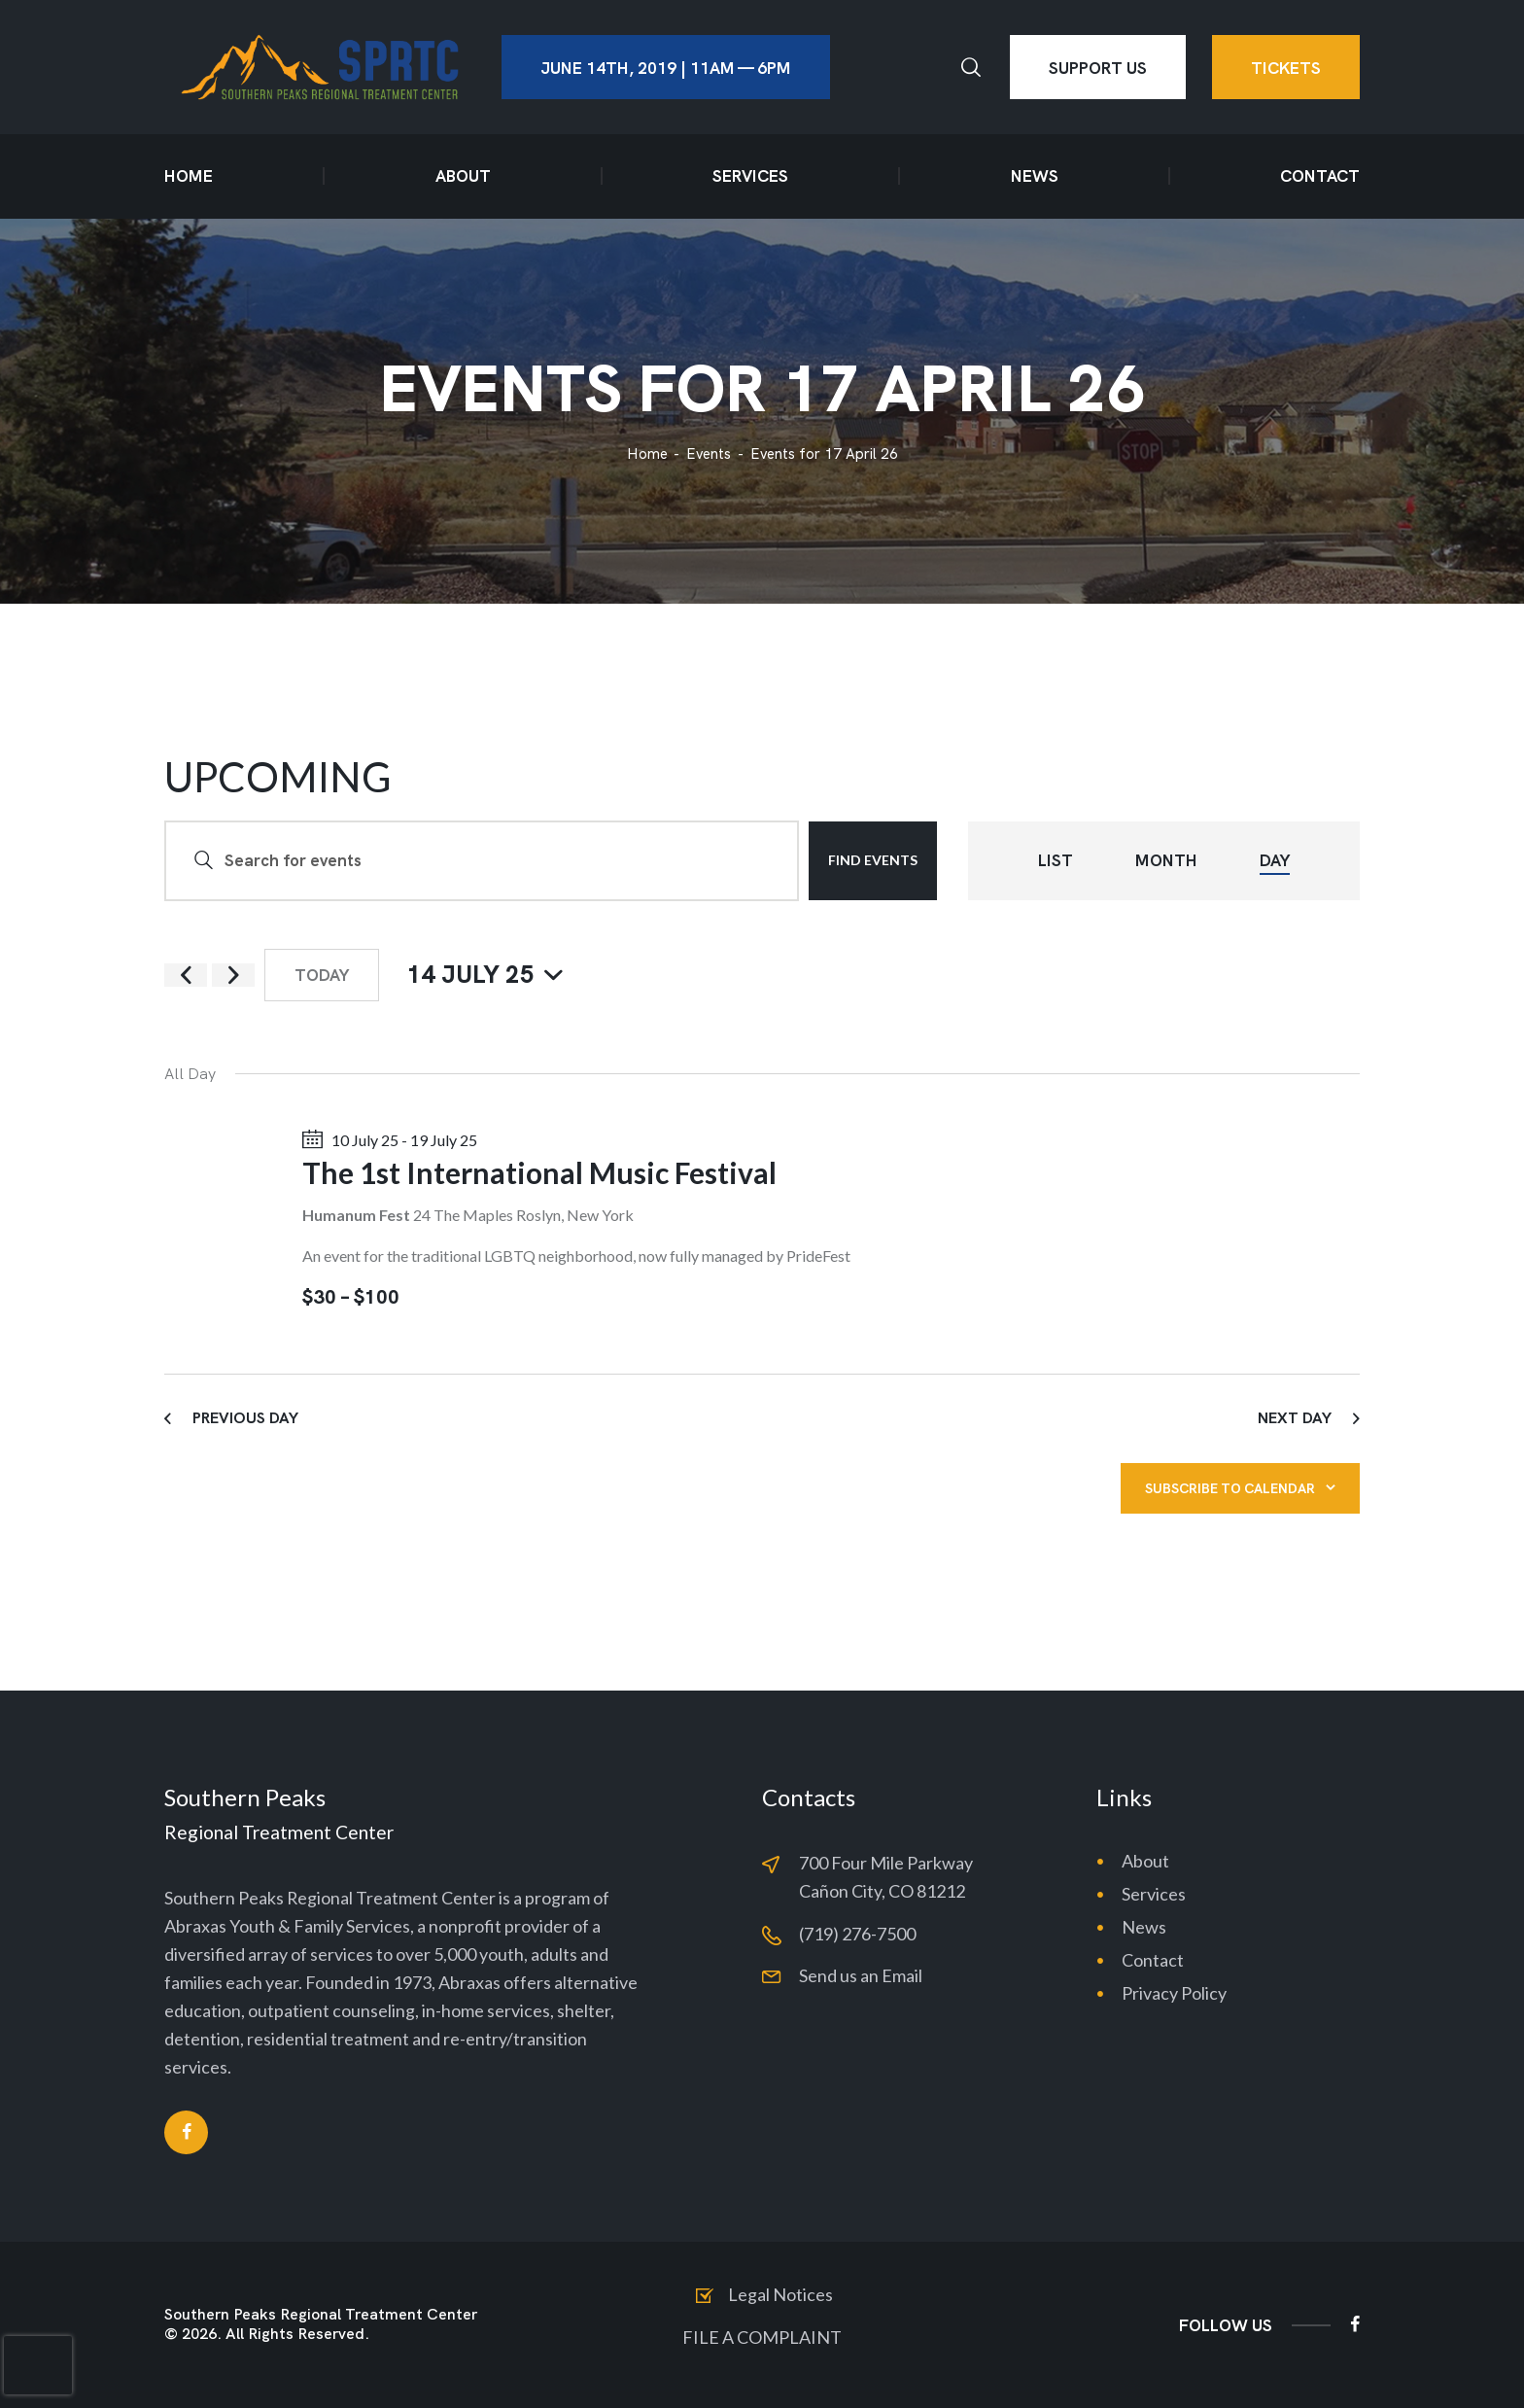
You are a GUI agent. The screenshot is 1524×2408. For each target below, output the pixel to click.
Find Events (873, 860)
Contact (1153, 1960)
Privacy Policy (1174, 1993)
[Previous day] (185, 975)
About (1145, 1860)
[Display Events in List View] (1055, 860)
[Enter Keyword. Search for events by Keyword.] (481, 860)
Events (708, 454)
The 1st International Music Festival (539, 1172)
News (1144, 1926)
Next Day (1295, 1418)
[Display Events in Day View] (1275, 860)
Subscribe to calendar (1230, 1488)
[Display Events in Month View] (1166, 860)
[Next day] (233, 975)
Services (1154, 1893)
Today (321, 975)
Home (647, 454)
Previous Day (245, 1418)
